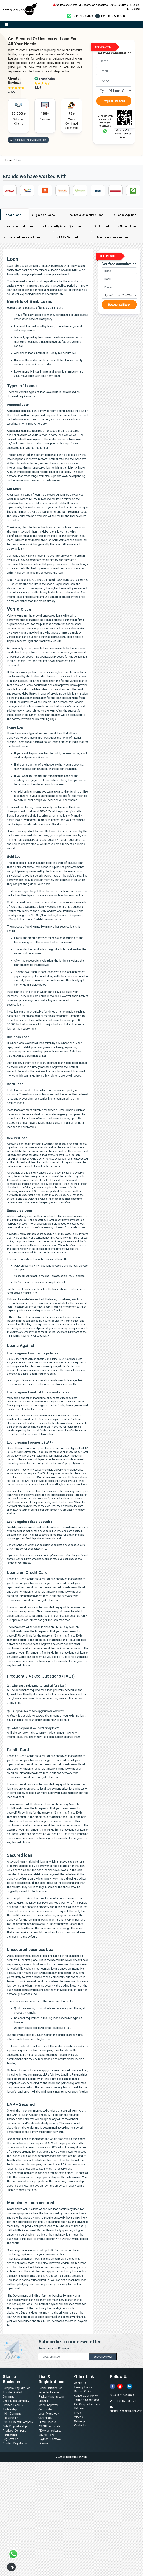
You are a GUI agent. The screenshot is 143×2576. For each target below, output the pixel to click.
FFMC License (47, 2422)
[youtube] (120, 2386)
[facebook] (112, 2386)
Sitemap (79, 2421)
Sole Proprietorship (15, 2426)
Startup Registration (15, 2443)
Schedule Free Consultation (27, 140)
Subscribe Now (102, 2356)
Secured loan (128, 226)
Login (134, 5)
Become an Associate (93, 5)
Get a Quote (119, 5)
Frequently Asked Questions (63, 226)
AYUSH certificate (49, 2426)
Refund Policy (83, 2391)
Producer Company (14, 2430)
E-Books (79, 2408)
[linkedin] (129, 2386)
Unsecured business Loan (23, 237)
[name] (113, 61)
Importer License (48, 2392)
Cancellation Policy (86, 2395)
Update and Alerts (65, 5)
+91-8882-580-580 (110, 16)
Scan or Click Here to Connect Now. (123, 133)
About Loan (13, 215)
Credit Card (101, 226)
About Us (80, 2383)
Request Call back (114, 101)
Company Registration (16, 2388)
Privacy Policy (83, 2387)
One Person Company (16, 2401)
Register (133, 8)
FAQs (77, 2412)
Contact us (81, 2425)
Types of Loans (44, 215)
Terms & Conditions (86, 2400)
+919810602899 (80, 16)
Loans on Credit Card (20, 226)
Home (8, 160)
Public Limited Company (18, 2422)
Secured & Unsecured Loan (85, 215)
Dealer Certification (50, 2388)
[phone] (113, 81)
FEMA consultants (49, 2430)
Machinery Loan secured (113, 237)
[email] (113, 71)
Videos (78, 2417)
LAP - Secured (68, 237)
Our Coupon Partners (87, 2404)
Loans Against (126, 215)
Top (11, 2567)
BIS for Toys (46, 2435)
